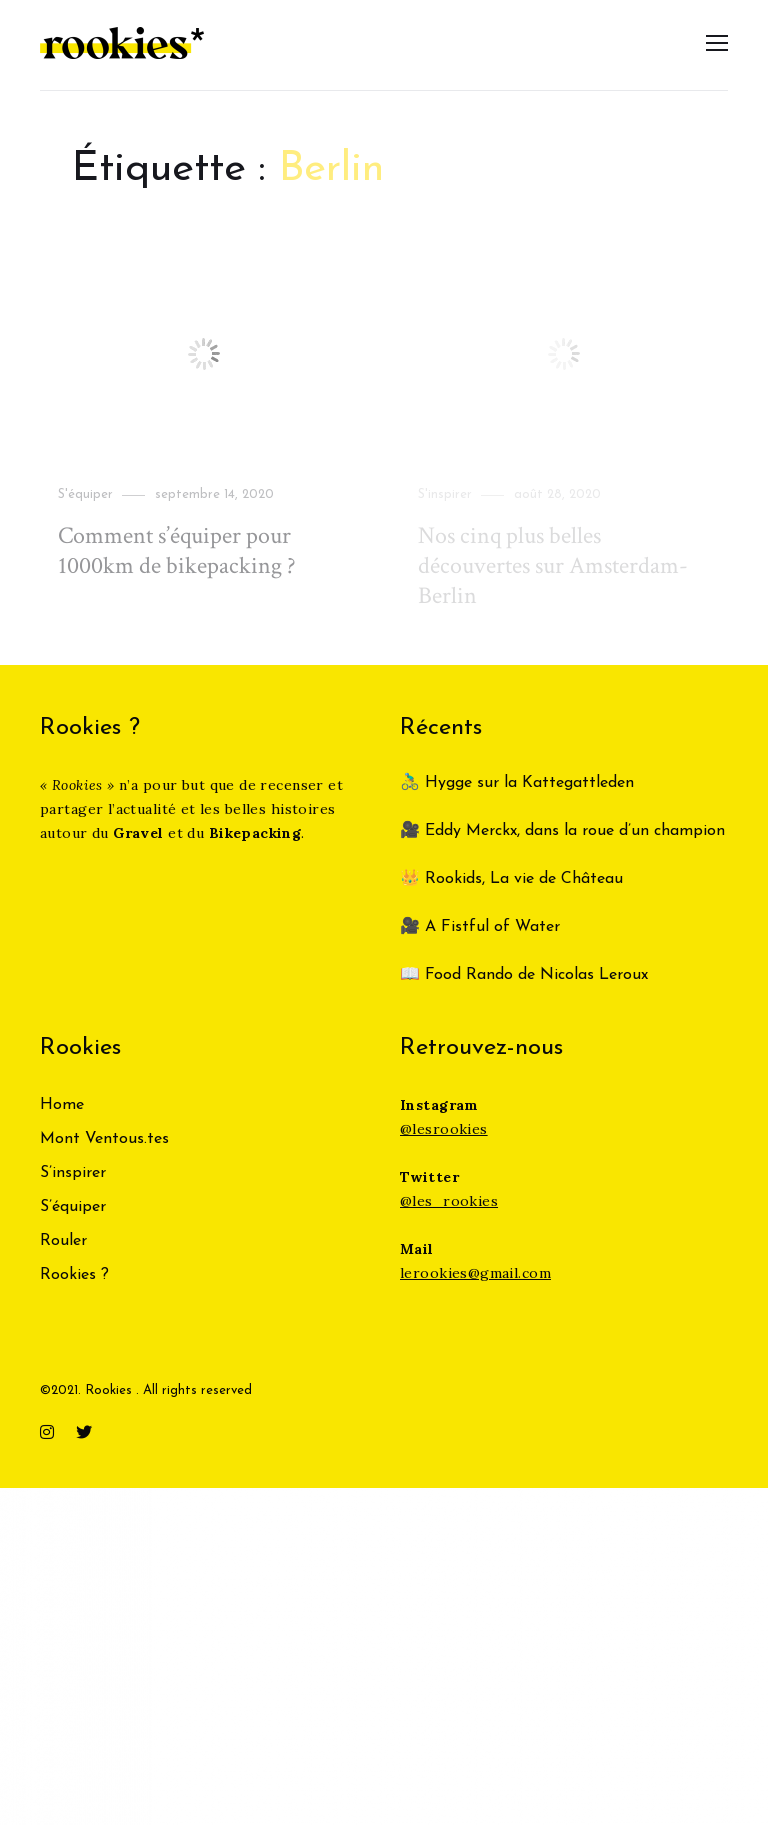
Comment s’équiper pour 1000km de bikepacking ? (177, 550)
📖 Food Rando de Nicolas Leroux (524, 975)
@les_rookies (449, 1201)
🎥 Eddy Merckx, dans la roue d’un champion (562, 831)
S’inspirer (73, 1173)
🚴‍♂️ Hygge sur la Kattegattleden (517, 783)
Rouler (63, 1241)
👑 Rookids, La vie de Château (511, 879)
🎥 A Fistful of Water (482, 927)
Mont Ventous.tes (104, 1139)
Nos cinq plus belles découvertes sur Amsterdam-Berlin (553, 565)
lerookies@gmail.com (475, 1273)
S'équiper (85, 494)
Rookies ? (74, 1275)
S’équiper (73, 1207)
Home (62, 1105)
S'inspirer (445, 494)
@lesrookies (444, 1129)
